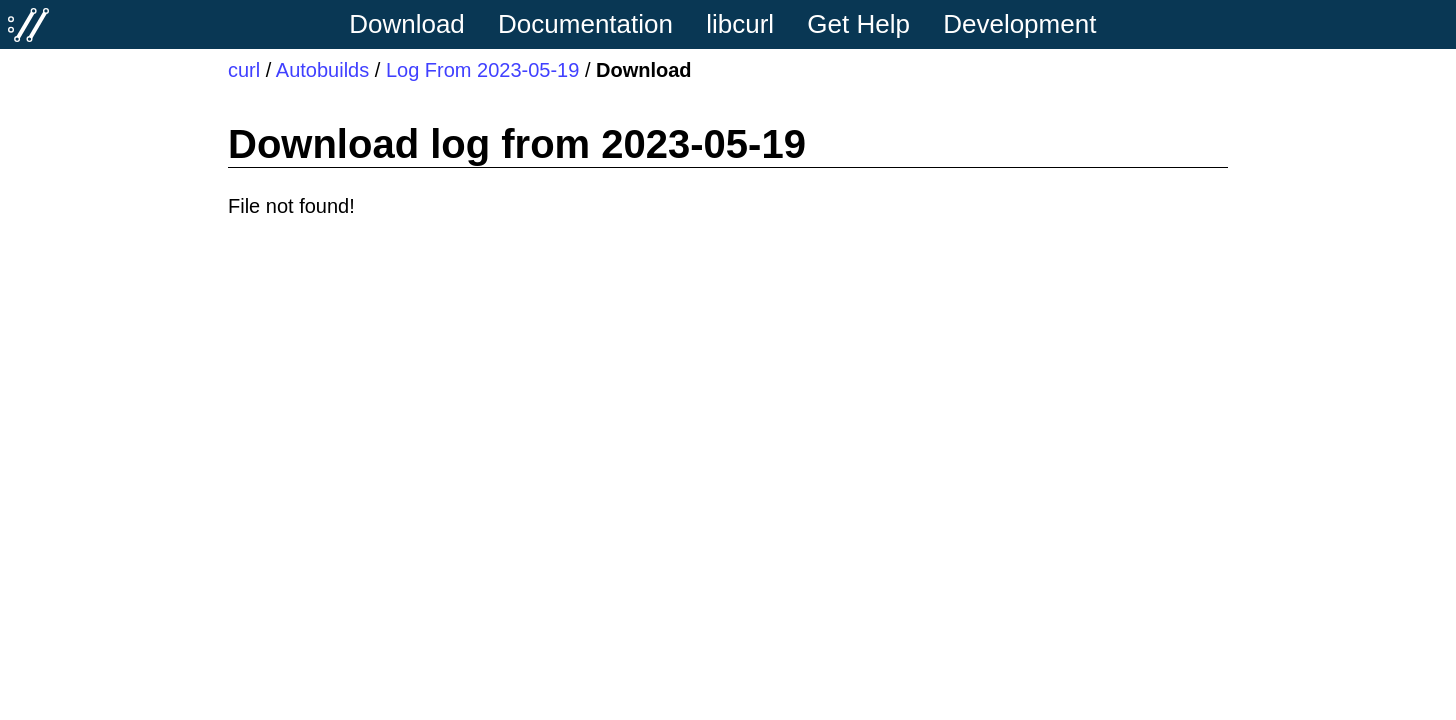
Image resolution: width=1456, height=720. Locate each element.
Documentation (585, 24)
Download (407, 24)
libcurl (740, 24)
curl (244, 70)
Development (1019, 24)
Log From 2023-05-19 (482, 70)
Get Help (858, 24)
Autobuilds (322, 70)
